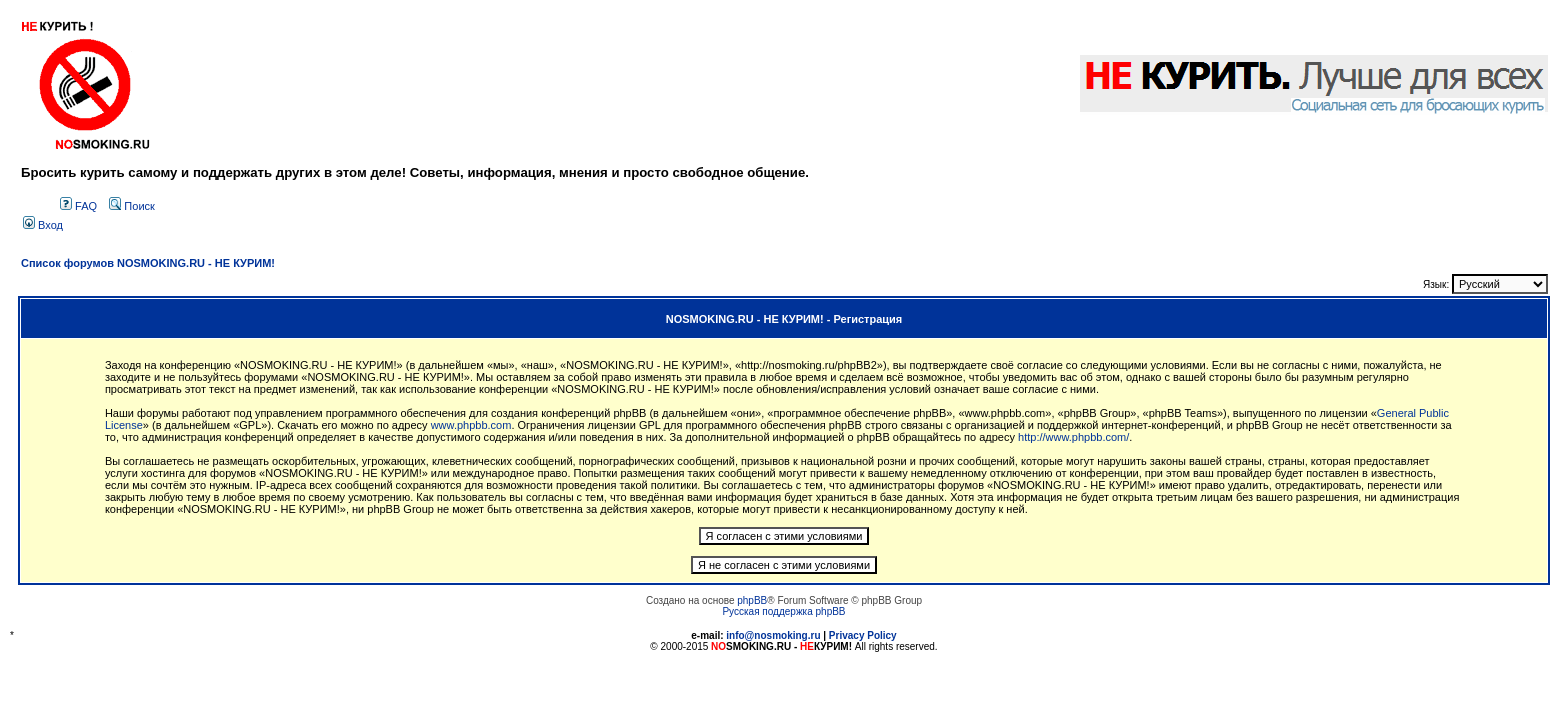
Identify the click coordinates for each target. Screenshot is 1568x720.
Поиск (132, 206)
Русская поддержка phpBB (783, 611)
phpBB (752, 600)
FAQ (78, 206)
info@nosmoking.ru (773, 635)
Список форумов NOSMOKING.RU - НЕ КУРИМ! (148, 263)
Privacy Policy (863, 635)
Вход (43, 225)
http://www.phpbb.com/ (1073, 437)
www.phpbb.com (471, 425)
